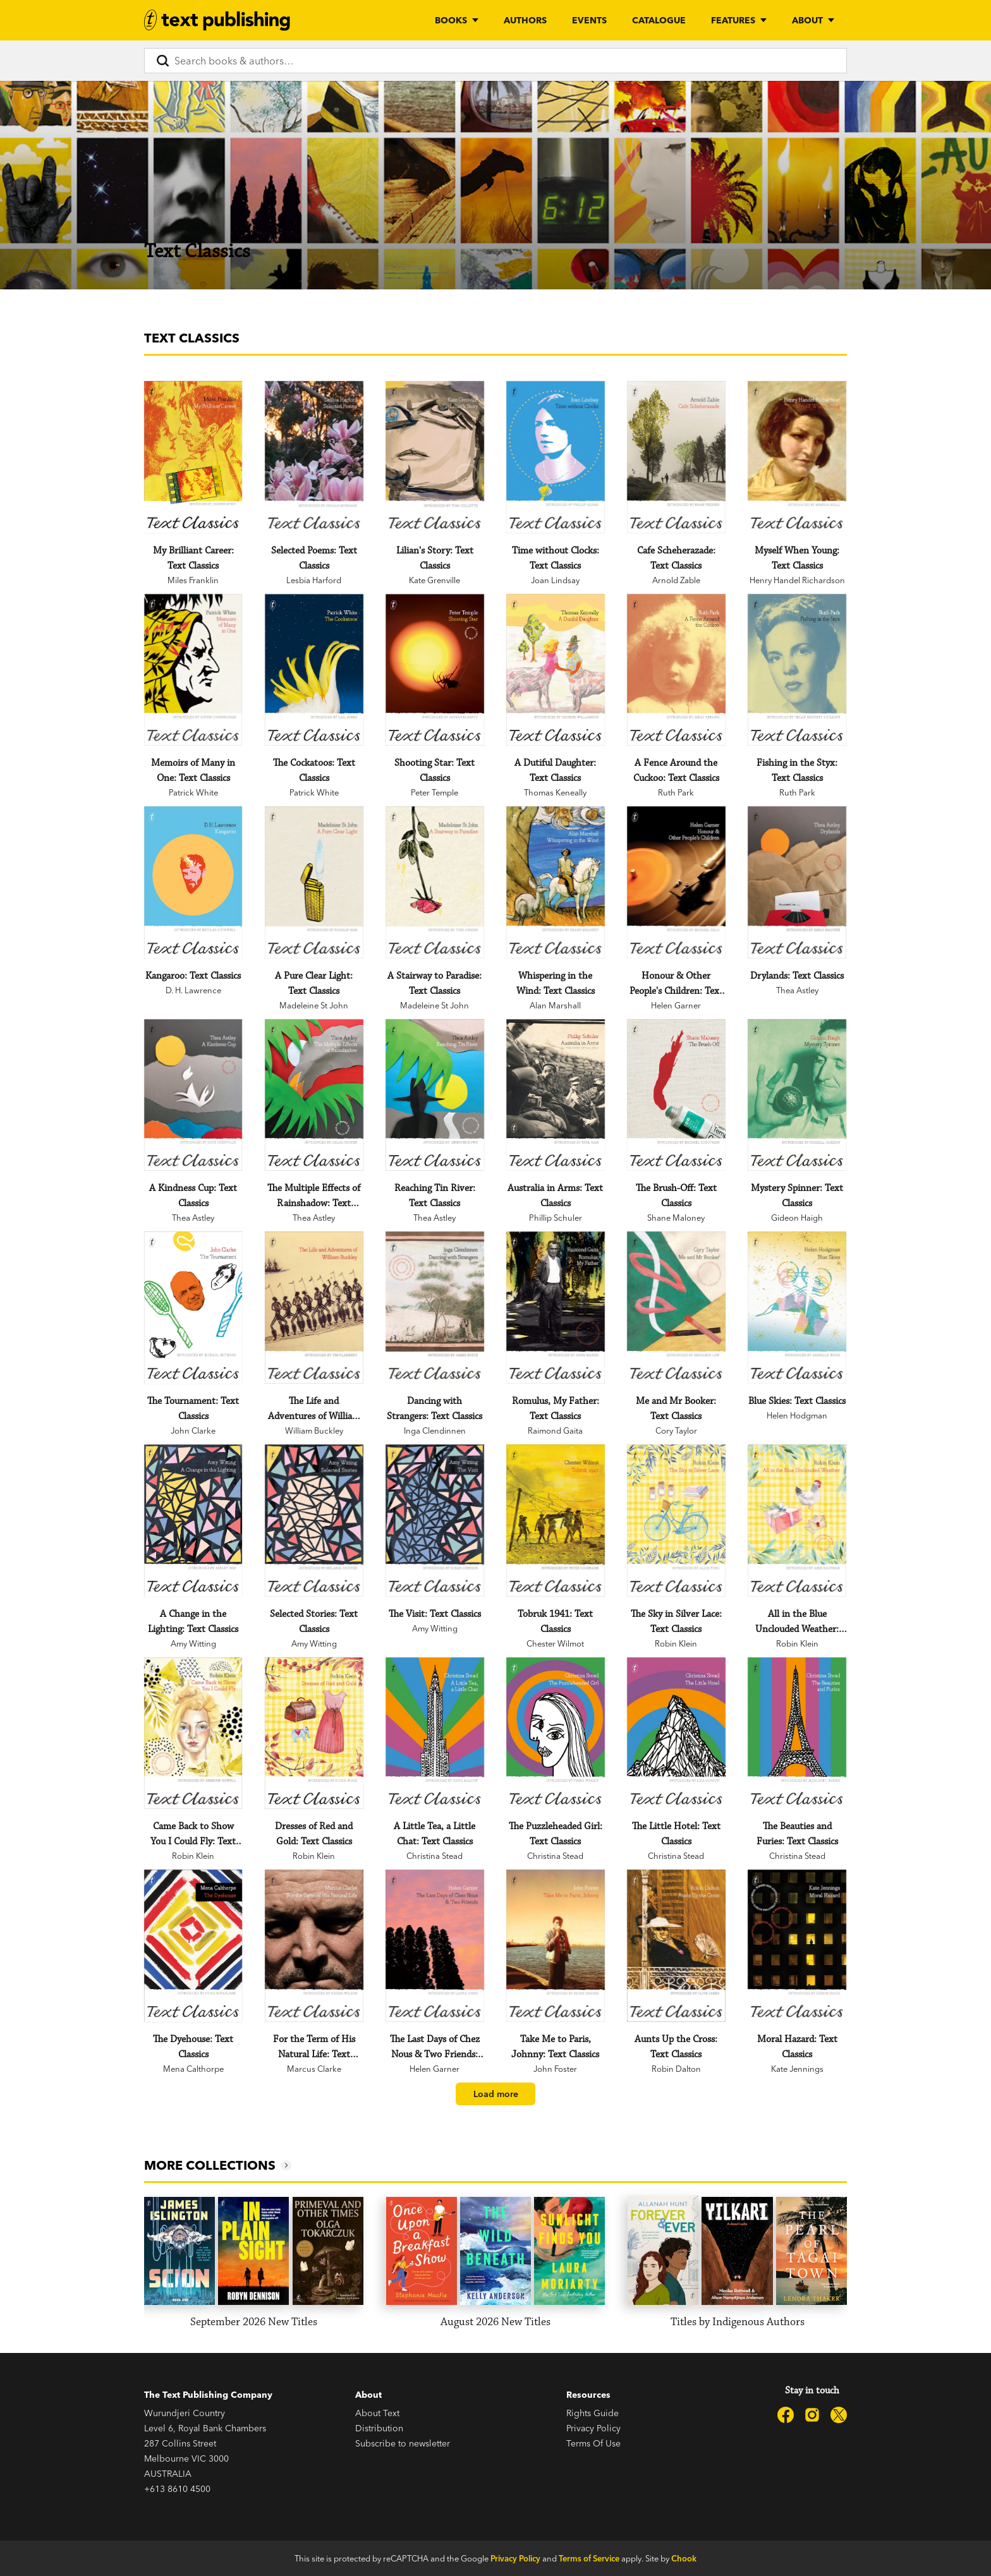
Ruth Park (676, 792)
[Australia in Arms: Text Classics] (555, 1095)
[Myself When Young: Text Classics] (797, 457)
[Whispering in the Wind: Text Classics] (555, 882)
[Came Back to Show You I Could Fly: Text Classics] (193, 1733)
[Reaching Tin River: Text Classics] (434, 1095)
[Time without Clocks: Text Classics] (555, 457)
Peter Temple (434, 792)
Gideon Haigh (797, 1217)
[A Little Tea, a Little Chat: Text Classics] (434, 1733)
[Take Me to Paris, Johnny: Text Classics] (555, 1946)
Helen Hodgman (797, 1415)
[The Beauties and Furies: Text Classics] (797, 1733)
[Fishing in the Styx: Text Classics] (797, 670)
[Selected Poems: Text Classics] (314, 457)
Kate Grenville (434, 580)
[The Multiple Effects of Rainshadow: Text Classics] (314, 1095)
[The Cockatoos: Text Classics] (314, 670)
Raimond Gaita (555, 1430)
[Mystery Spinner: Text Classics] (797, 1095)
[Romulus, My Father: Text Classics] (555, 1307)
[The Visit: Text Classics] (434, 1520)
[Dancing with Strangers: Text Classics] (434, 1307)
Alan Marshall (555, 1005)
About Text (377, 2413)
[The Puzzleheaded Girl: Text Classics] (555, 1733)
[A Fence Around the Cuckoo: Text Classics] (676, 670)
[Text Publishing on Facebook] (785, 2415)
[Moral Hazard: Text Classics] (797, 1946)
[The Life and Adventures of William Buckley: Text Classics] (314, 1307)
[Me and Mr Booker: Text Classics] (676, 1307)
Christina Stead (434, 1856)
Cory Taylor (676, 1430)
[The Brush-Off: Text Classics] (676, 1095)
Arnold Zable (676, 580)
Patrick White (193, 792)
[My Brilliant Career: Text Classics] (193, 457)
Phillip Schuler (555, 1217)
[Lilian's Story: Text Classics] (434, 457)
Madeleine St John (313, 1005)
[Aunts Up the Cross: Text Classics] (676, 1946)
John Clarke (193, 1430)
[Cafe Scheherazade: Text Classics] (676, 457)
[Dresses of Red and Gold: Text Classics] (314, 1733)
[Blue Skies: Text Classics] (797, 1307)
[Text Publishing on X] (838, 2415)
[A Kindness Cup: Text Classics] (193, 1095)
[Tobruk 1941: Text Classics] (555, 1520)
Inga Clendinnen (435, 1430)
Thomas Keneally (555, 792)
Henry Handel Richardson (797, 580)
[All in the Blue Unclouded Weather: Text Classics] (797, 1520)
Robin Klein (676, 1643)
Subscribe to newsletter (402, 2443)
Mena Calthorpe (193, 2069)
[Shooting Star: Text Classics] (434, 670)
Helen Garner (676, 1005)
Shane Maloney (676, 1217)
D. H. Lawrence (193, 990)
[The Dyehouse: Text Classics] (193, 1946)
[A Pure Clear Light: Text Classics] (314, 882)
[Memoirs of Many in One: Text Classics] (193, 670)
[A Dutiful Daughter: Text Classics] (555, 670)
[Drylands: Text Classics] (797, 882)
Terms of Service (589, 2558)
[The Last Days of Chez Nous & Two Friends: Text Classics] (434, 1946)
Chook (683, 2558)
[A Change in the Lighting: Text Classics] (193, 1520)
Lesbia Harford (313, 580)
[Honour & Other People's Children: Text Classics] (676, 882)
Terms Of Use (593, 2443)
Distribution (379, 2428)
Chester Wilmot (555, 1643)
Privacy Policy (593, 2428)
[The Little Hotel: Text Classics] (676, 1733)
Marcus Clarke (314, 2069)
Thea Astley (797, 990)
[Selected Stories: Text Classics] (314, 1520)
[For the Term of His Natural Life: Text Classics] (314, 1946)
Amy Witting (193, 1643)
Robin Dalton (676, 2069)
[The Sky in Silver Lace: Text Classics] (676, 1520)
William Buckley (314, 1430)
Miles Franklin (193, 580)
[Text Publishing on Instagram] (812, 2415)
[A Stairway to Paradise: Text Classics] (434, 882)
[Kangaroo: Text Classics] (193, 882)
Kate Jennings (797, 2069)
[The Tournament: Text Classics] (193, 1307)
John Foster (555, 2069)
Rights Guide (592, 2413)
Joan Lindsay (555, 580)
